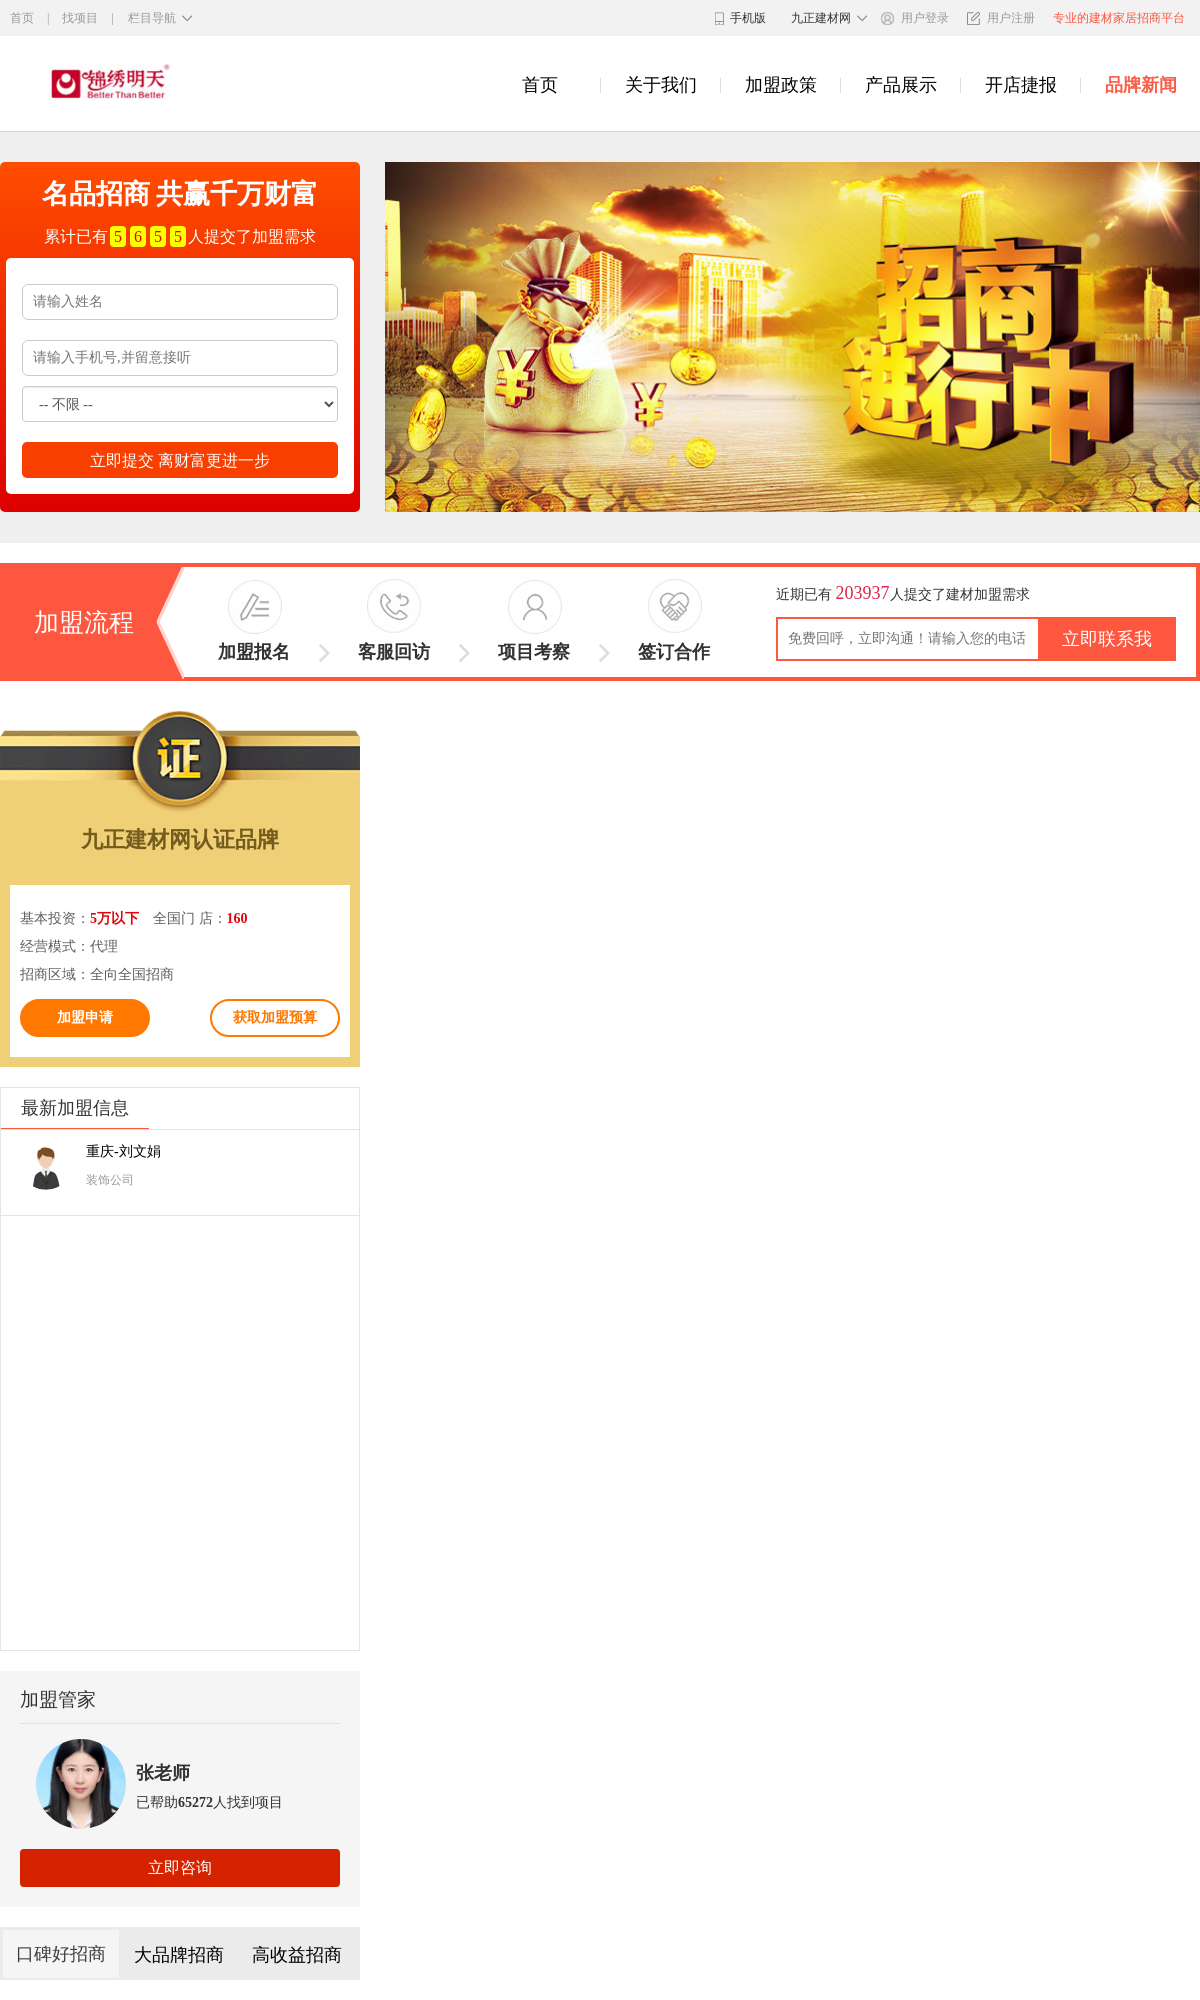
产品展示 (901, 85)
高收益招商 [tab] (297, 1955)
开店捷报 (1021, 85)
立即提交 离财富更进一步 (180, 460)
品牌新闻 (1141, 85)
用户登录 (925, 18)
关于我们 (661, 85)
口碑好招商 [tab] (61, 1954)
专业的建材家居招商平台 (1119, 18)
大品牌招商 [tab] (179, 1955)
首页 (22, 18)
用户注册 (1011, 18)
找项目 (80, 18)
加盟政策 (781, 85)
